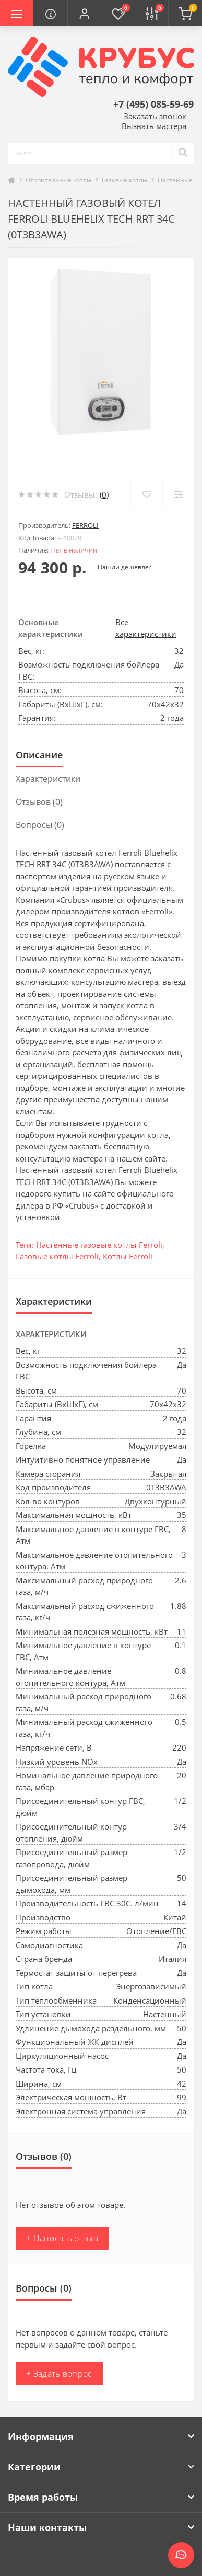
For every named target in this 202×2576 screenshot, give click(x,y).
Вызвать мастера (154, 126)
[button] (84, 13)
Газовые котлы (124, 180)
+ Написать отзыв (62, 2238)
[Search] (183, 153)
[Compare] (178, 494)
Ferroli (85, 525)
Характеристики (48, 779)
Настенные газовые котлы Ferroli (99, 1244)
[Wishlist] (146, 494)
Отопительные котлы (58, 180)
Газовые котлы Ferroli (57, 1256)
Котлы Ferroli (127, 1256)
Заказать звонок (155, 116)
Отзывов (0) (39, 802)
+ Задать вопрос (59, 2373)
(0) (104, 494)
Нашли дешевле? (124, 566)
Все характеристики (145, 628)
